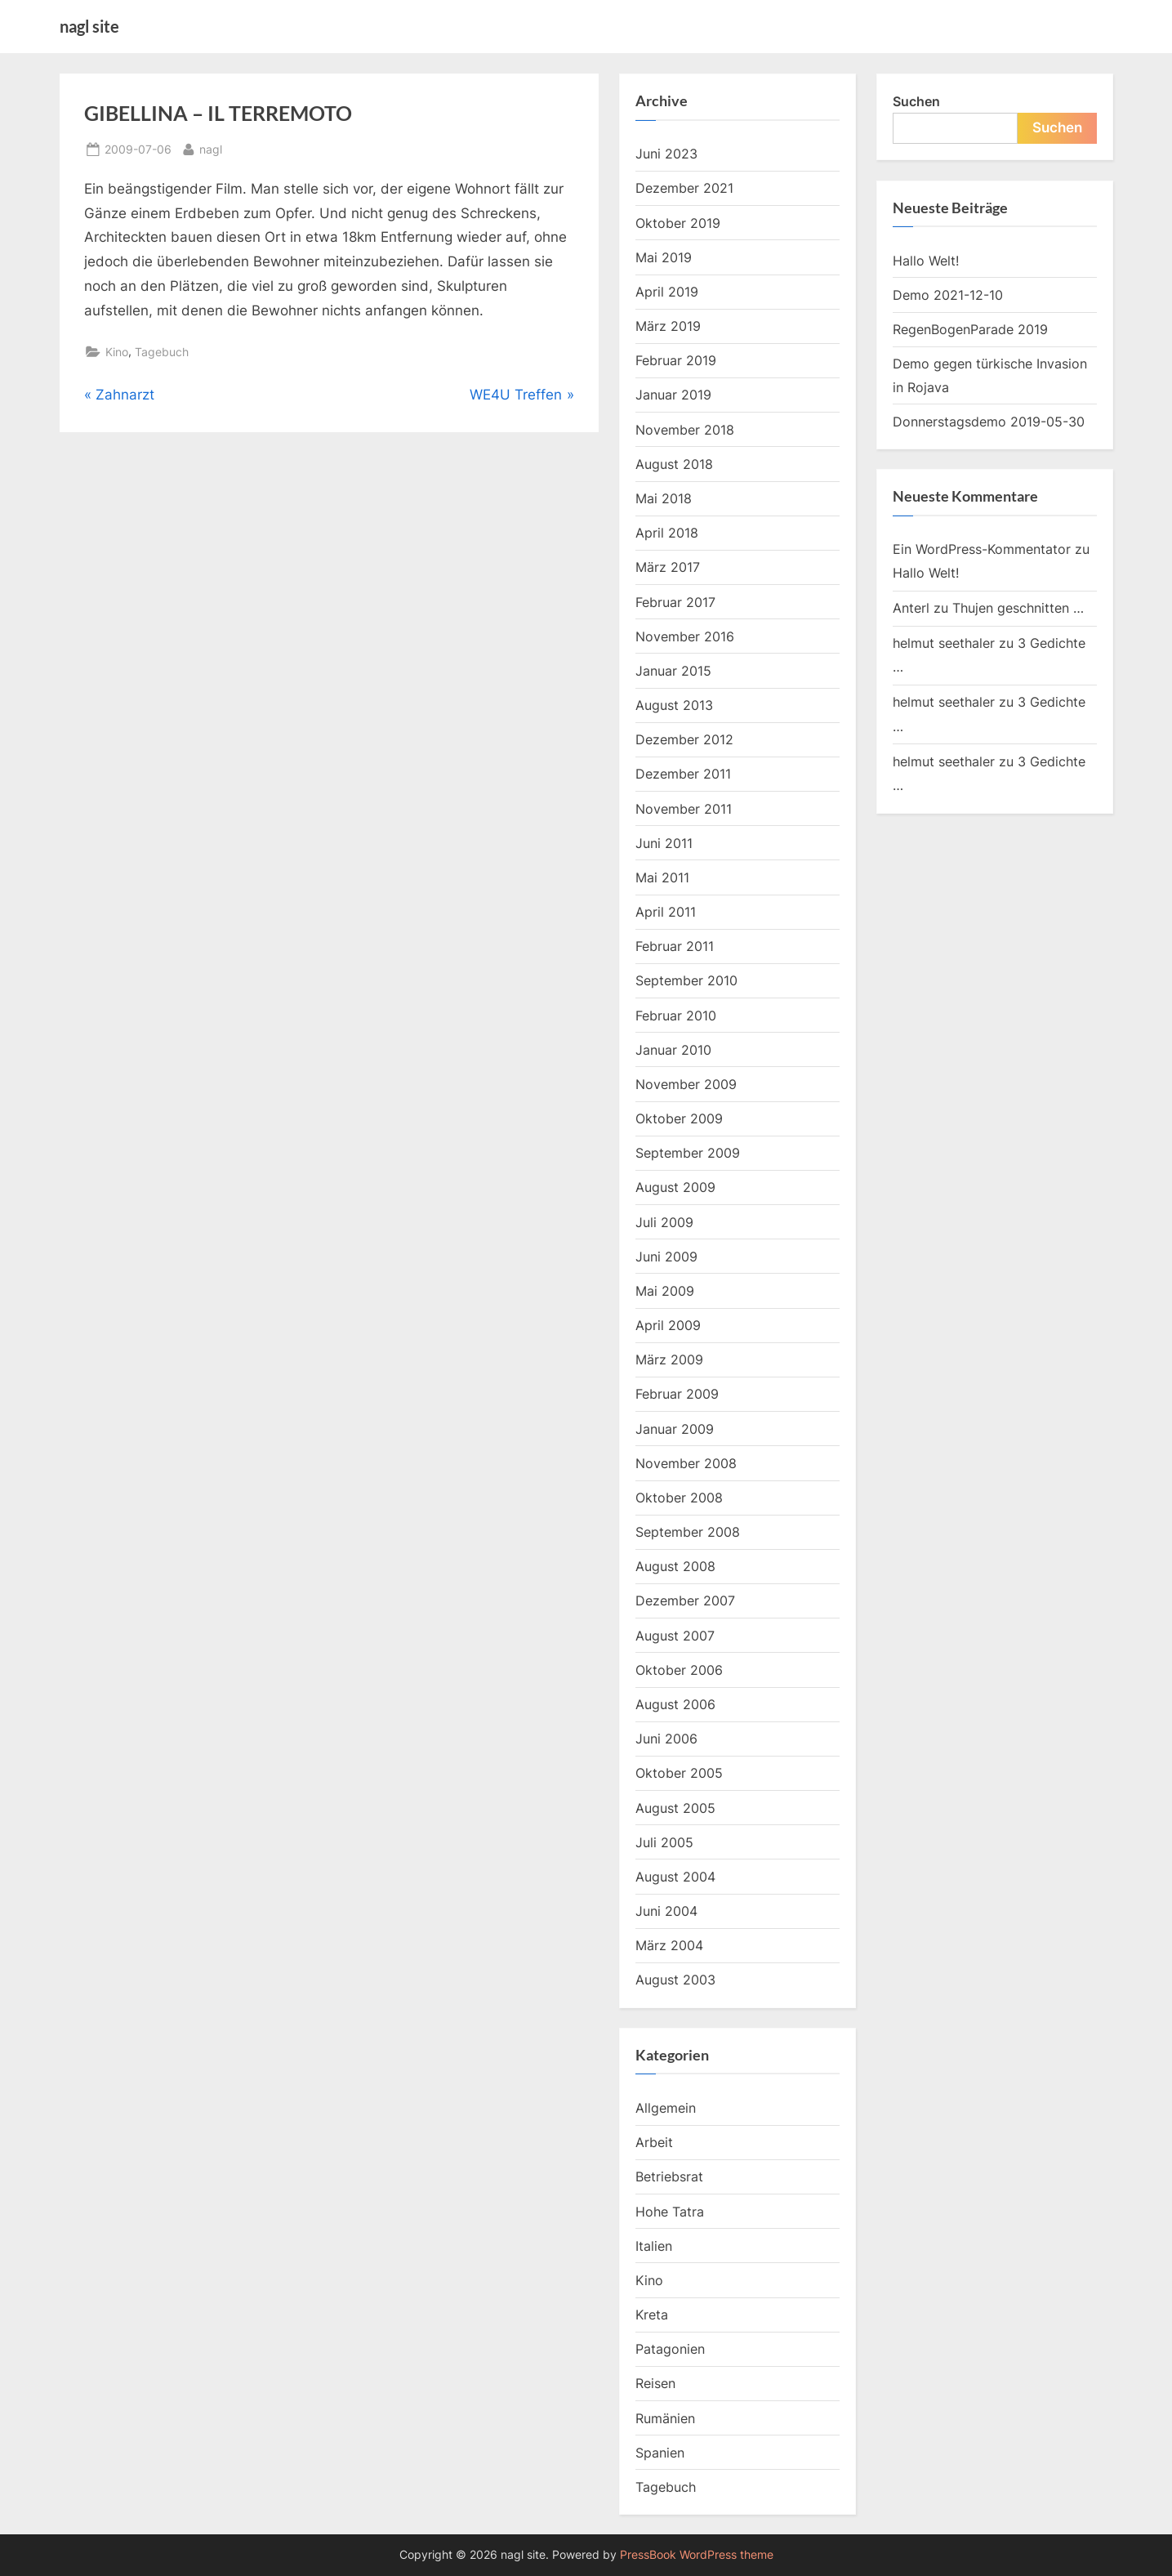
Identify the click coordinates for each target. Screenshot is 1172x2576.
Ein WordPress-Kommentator (982, 549)
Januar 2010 (673, 1050)
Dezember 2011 (683, 774)
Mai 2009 (664, 1291)
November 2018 (684, 430)
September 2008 (687, 1532)
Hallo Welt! (926, 260)
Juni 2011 (664, 843)
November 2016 (684, 636)
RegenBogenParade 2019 (970, 329)
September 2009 (687, 1153)
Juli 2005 (664, 1842)
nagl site (89, 26)
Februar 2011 (674, 946)
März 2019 (668, 326)
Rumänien (665, 2418)
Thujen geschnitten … (1018, 608)
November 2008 (686, 1463)
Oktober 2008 (679, 1497)
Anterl (911, 608)
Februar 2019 (675, 360)
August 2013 (674, 705)
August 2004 (675, 1876)
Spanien (659, 2452)
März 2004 (669, 1945)
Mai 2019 (663, 257)
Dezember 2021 (684, 188)
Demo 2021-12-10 (948, 295)
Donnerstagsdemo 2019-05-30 (989, 421)
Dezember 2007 (685, 1600)
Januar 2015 (673, 671)
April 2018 (666, 533)
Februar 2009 (677, 1394)
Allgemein (665, 2108)
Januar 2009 (674, 1429)
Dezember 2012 (684, 739)
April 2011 (665, 912)
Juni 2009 (666, 1256)
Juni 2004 (666, 1911)
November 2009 (686, 1084)
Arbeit (654, 2142)
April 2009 (668, 1325)
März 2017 (667, 567)
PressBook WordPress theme (696, 2554)
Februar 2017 (675, 602)
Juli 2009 (664, 1222)
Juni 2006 (666, 1738)
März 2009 (669, 1359)
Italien (653, 2246)
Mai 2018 (663, 498)
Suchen (916, 101)
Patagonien (670, 2349)
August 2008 (675, 1566)
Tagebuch (162, 352)
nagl (210, 147)
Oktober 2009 (679, 1118)
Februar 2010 (675, 1015)
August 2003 (675, 1979)
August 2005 (675, 1808)
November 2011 (683, 809)
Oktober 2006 (679, 1670)
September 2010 (686, 980)
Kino (116, 352)
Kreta (651, 2314)
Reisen (655, 2383)
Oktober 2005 (679, 1773)
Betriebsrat (669, 2176)
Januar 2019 (673, 394)
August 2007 (675, 1635)
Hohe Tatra (669, 2211)
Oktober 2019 (677, 223)
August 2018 (674, 464)
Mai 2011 (662, 877)
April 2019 (666, 291)
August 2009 (675, 1187)
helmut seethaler (944, 643)
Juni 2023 (666, 153)
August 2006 (675, 1704)
